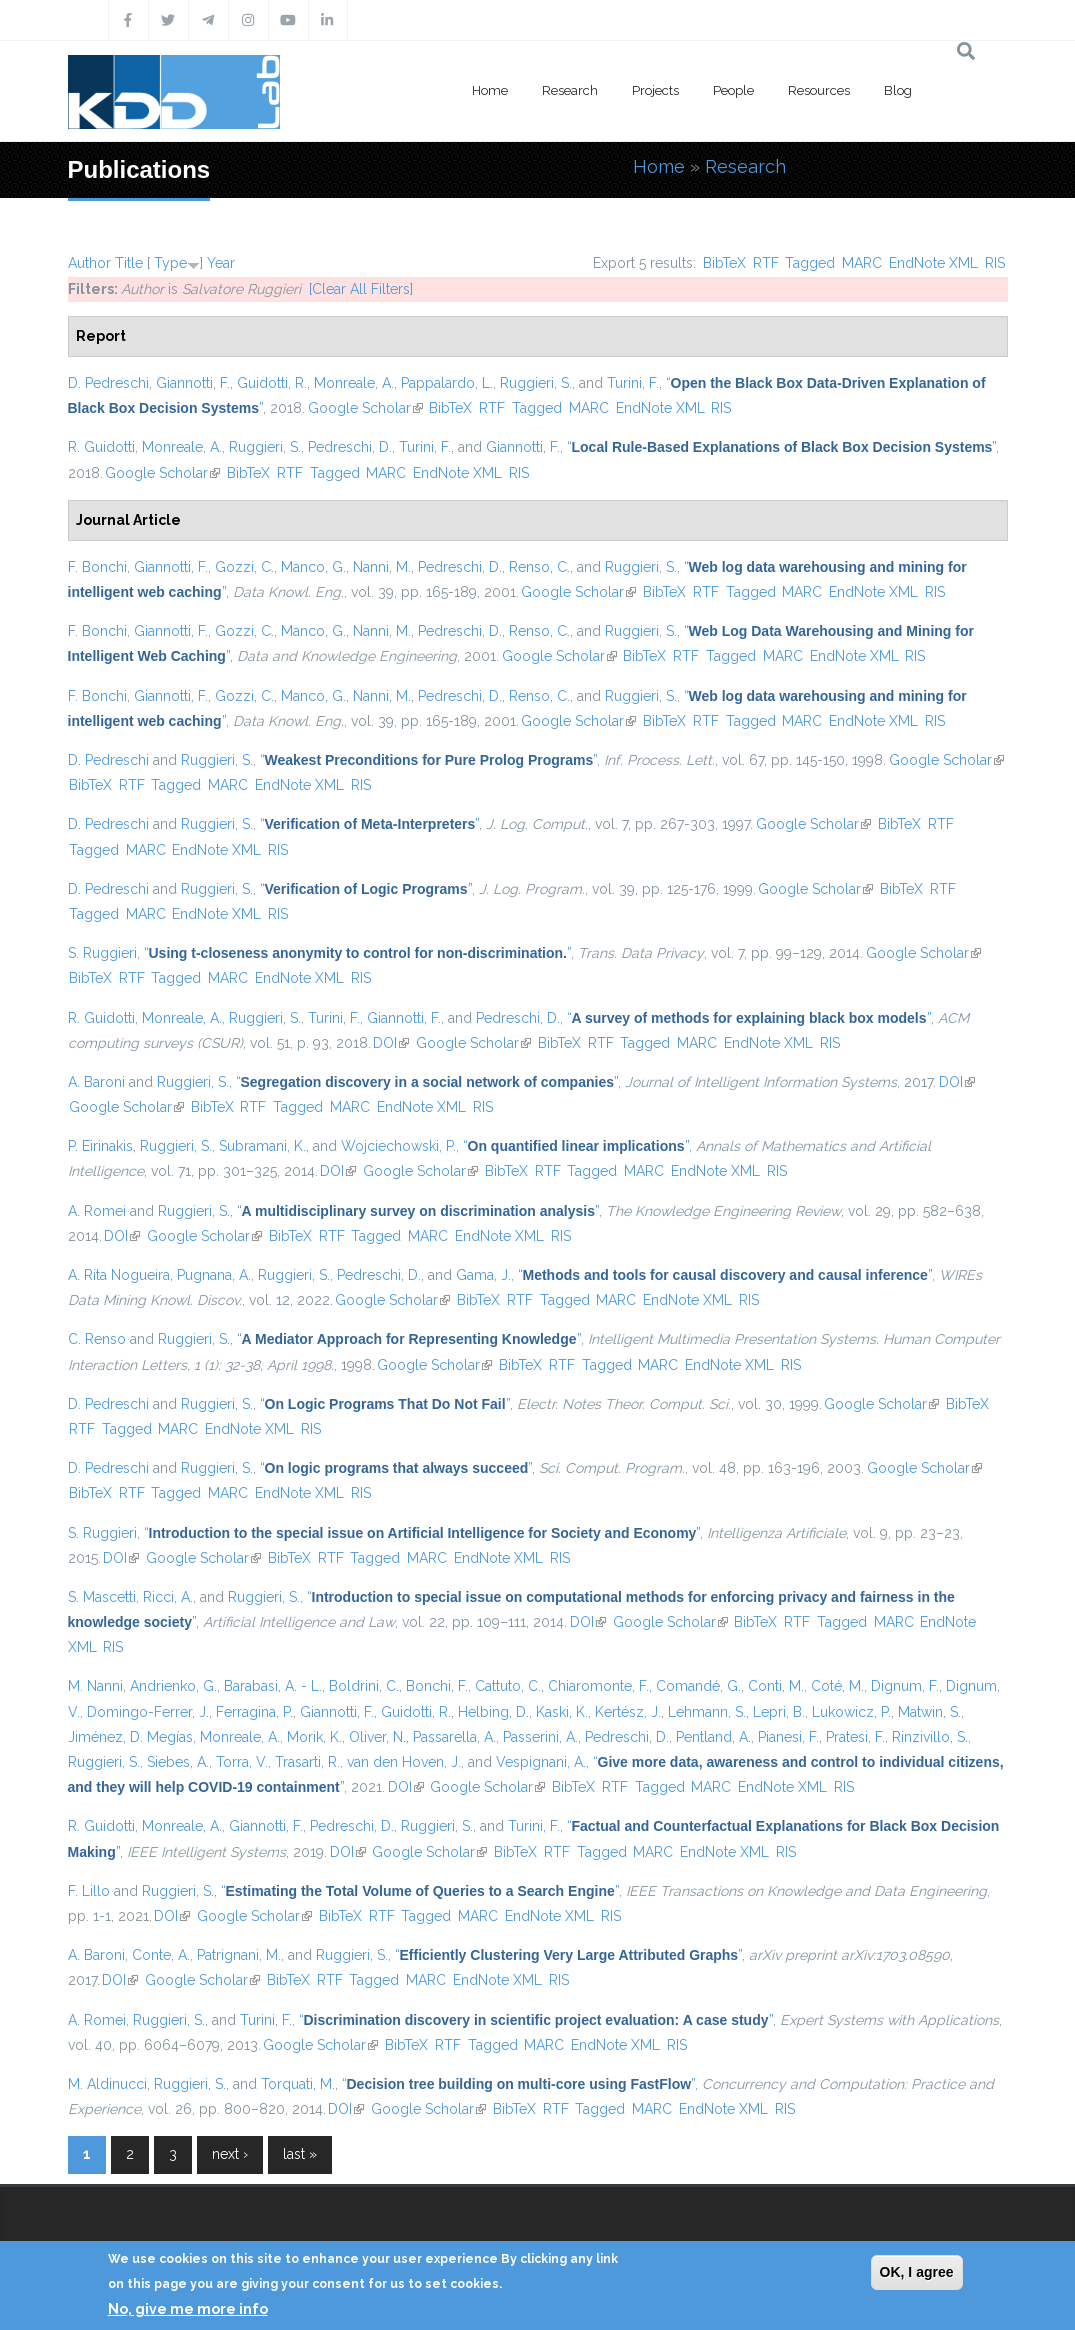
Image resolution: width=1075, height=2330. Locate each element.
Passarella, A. (454, 1737)
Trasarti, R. (307, 1762)
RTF (766, 263)
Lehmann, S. (707, 1712)
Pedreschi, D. (350, 447)
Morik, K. (314, 1737)
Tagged (810, 263)
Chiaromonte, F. (598, 1686)
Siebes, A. (178, 1762)
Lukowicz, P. (851, 1712)
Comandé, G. (698, 1686)
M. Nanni (95, 1686)
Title (129, 263)
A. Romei (97, 1211)
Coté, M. (837, 1686)
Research (570, 90)
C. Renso (97, 1339)
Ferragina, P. (254, 1712)
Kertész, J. (628, 1712)
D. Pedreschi (108, 383)
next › (230, 2154)
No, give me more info (188, 2309)
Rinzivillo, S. (930, 1737)
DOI (391, 1043)
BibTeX (724, 263)
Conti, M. (776, 1686)
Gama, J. (483, 1275)
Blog (898, 90)
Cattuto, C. (508, 1686)
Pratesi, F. (855, 1737)
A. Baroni (96, 1082)
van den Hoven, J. (404, 1762)
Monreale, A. (354, 383)
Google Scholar (365, 408)
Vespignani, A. (541, 1762)
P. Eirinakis (100, 1146)
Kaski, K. (562, 1712)
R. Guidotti (101, 447)
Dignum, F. (905, 1686)
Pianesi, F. (788, 1737)
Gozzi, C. (244, 567)
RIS (995, 263)
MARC (862, 263)
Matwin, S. (929, 1712)
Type (170, 263)
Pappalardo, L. (447, 383)
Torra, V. (242, 1762)
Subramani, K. (262, 1146)
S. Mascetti (102, 1597)
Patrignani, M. (239, 1955)
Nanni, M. (382, 567)
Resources (819, 90)
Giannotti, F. (193, 383)
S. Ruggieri (102, 953)
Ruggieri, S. (536, 383)
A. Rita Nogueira (119, 1275)
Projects (655, 90)
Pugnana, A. (214, 1275)
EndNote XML (933, 263)
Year (221, 263)
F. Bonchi (97, 567)
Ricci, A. (168, 1597)
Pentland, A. (713, 1737)
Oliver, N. (377, 1737)
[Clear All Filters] (361, 289)
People (733, 90)
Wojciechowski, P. (398, 1146)
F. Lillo (89, 1891)
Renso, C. (539, 567)
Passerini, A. (540, 1737)
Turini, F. (633, 383)
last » (300, 2154)
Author (89, 263)
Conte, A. (161, 1955)
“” (782, 447)
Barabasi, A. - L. (273, 1686)
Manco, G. (313, 567)
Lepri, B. (779, 1712)
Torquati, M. (298, 2084)
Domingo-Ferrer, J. (148, 1712)
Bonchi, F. (437, 1686)
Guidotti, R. (272, 383)
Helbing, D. (493, 1712)
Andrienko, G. (173, 1686)
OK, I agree (917, 2272)
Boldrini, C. (364, 1686)
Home (490, 90)
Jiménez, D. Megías (130, 1737)
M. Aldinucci (107, 2084)
